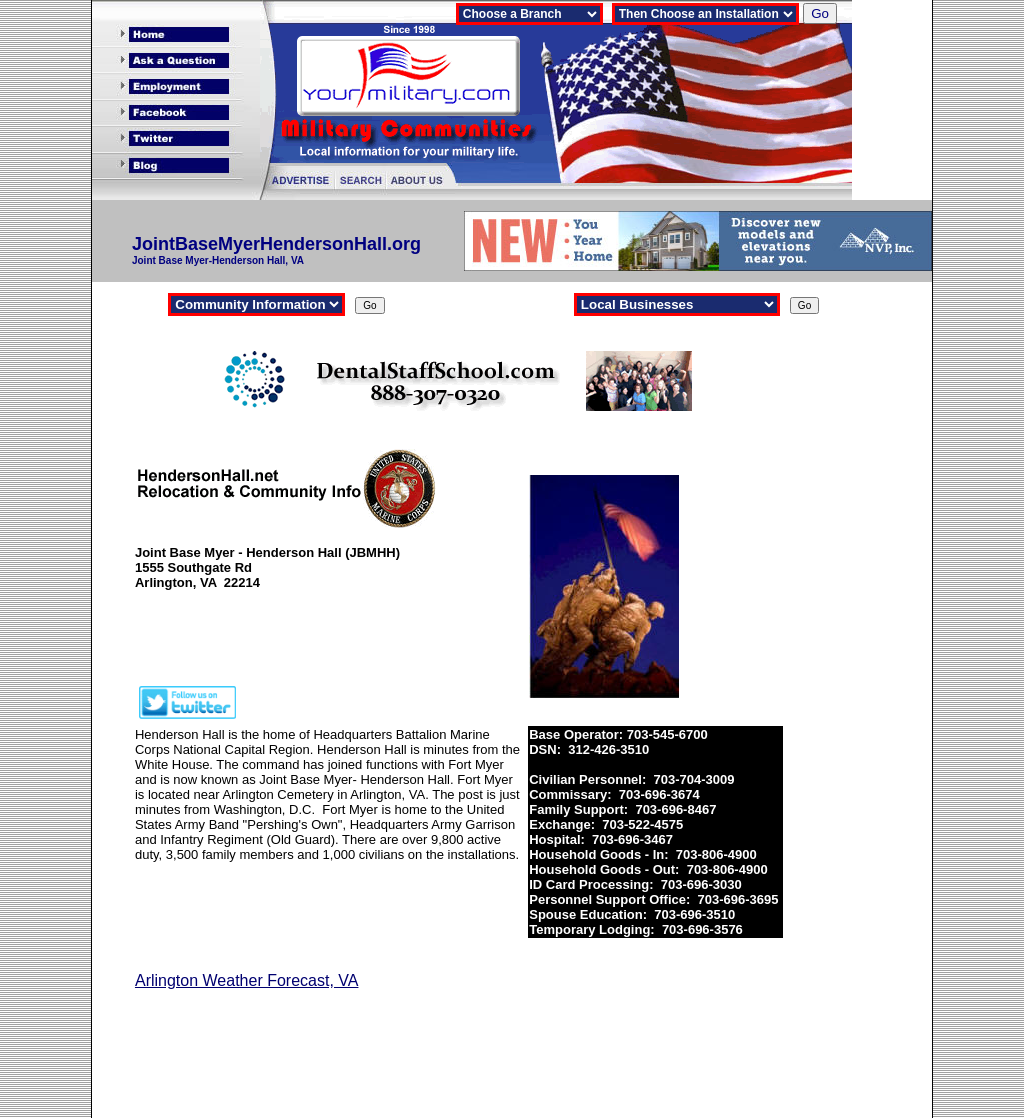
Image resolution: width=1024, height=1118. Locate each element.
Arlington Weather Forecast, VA (247, 980)
